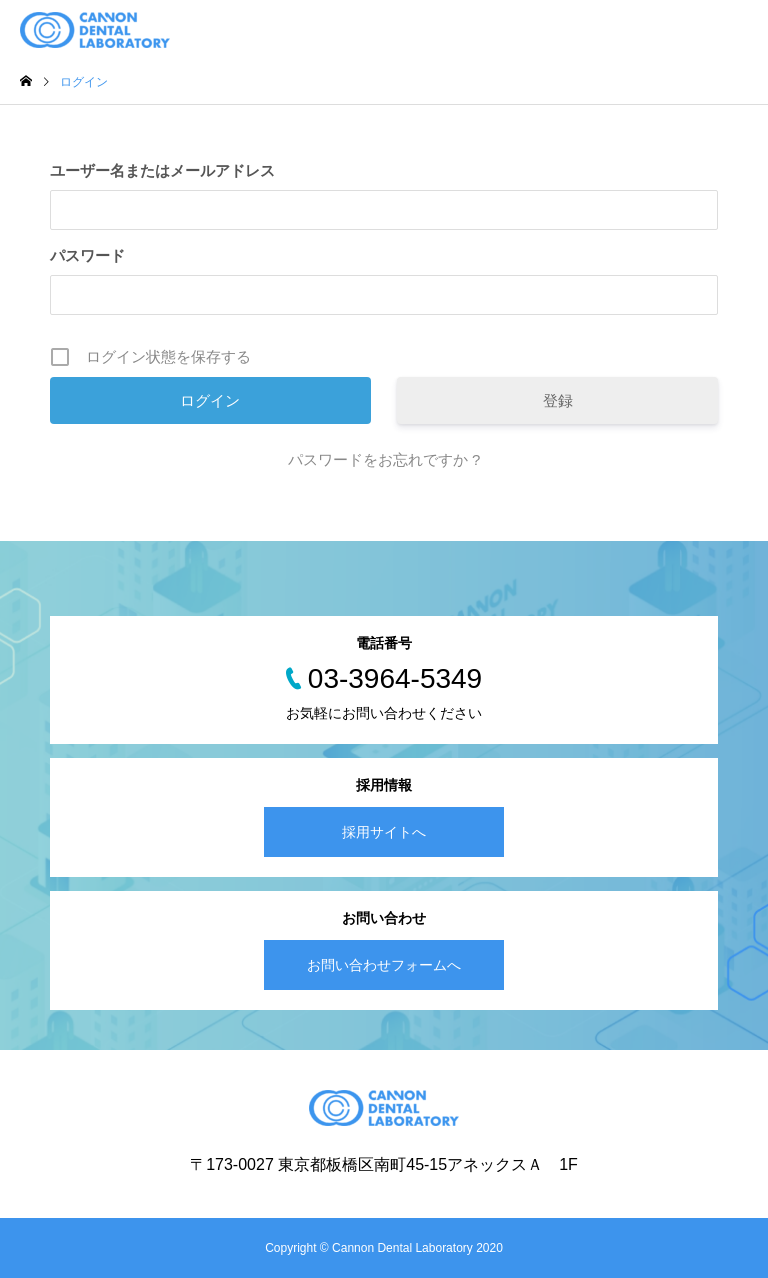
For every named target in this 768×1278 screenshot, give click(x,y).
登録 (558, 400)
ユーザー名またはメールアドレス (162, 170)
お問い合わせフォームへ (384, 965)
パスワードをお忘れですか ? (384, 459)
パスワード (87, 255)
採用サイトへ (384, 832)
